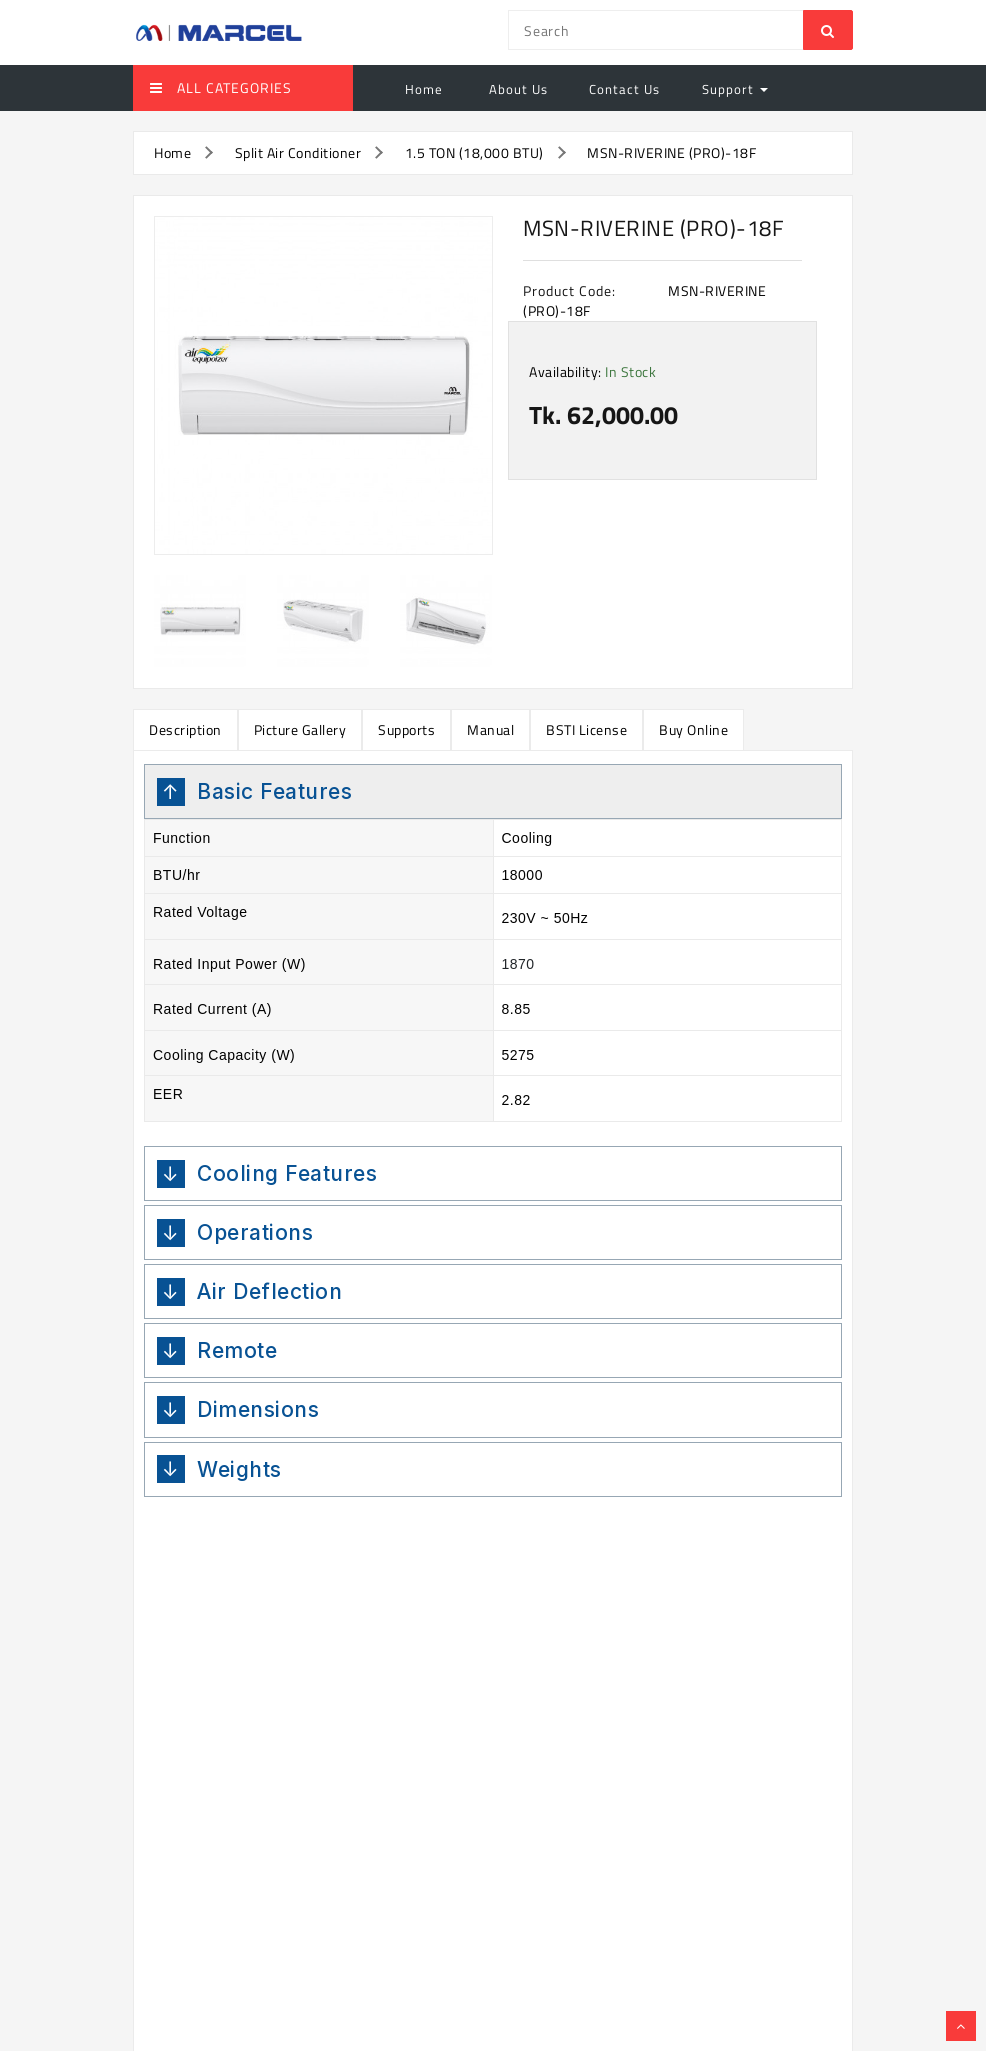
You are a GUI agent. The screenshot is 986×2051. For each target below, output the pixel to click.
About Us (516, 89)
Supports (406, 729)
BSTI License (586, 729)
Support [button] (735, 89)
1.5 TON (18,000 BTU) (474, 152)
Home (424, 89)
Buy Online (693, 729)
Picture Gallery (300, 729)
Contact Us (624, 89)
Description (185, 729)
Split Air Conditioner (298, 152)
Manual (490, 729)
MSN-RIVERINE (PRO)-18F (671, 152)
